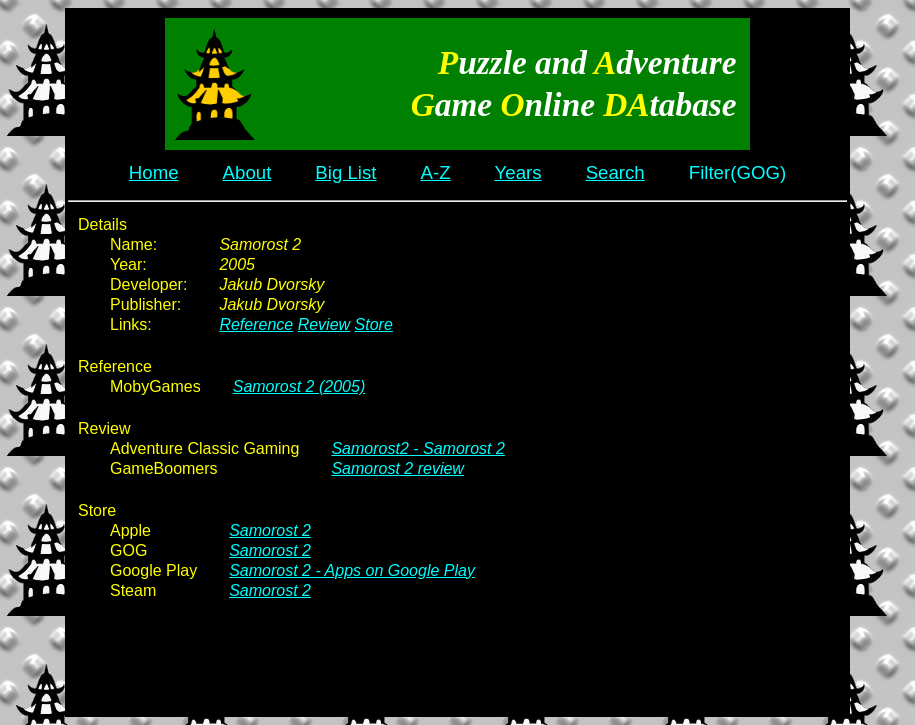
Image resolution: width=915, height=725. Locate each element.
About (247, 172)
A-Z (436, 172)
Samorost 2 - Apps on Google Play (352, 570)
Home (154, 172)
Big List (345, 172)
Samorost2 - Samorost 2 (417, 448)
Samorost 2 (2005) (299, 386)
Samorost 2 (270, 530)
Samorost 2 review (397, 468)
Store (374, 324)
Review (324, 324)
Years (518, 172)
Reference (256, 324)
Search (615, 172)
